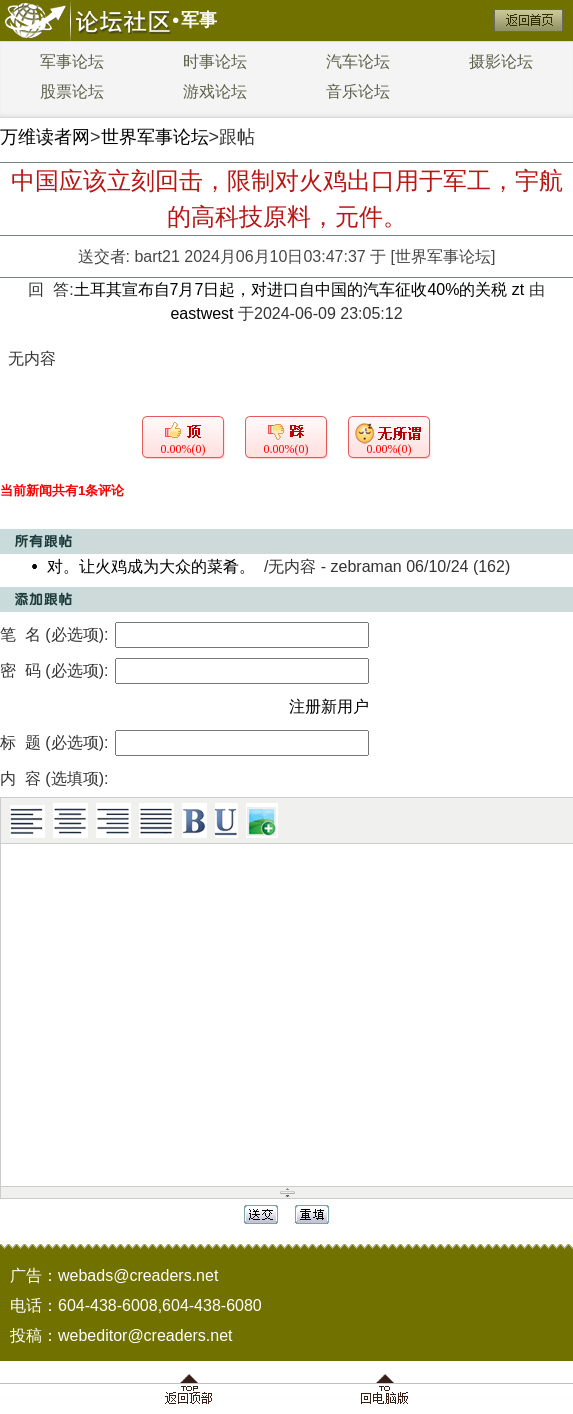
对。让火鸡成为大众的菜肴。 (151, 566)
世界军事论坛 (155, 137)
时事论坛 (215, 61)
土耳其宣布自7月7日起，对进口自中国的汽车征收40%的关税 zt (301, 289)
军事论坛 (72, 61)
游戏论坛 (215, 91)
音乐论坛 (358, 91)
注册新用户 (329, 706)
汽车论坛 (358, 61)
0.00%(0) (183, 449)
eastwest (201, 313)
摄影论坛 (501, 61)
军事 (199, 20)
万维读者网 (45, 137)
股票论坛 (72, 91)
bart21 (156, 256)
